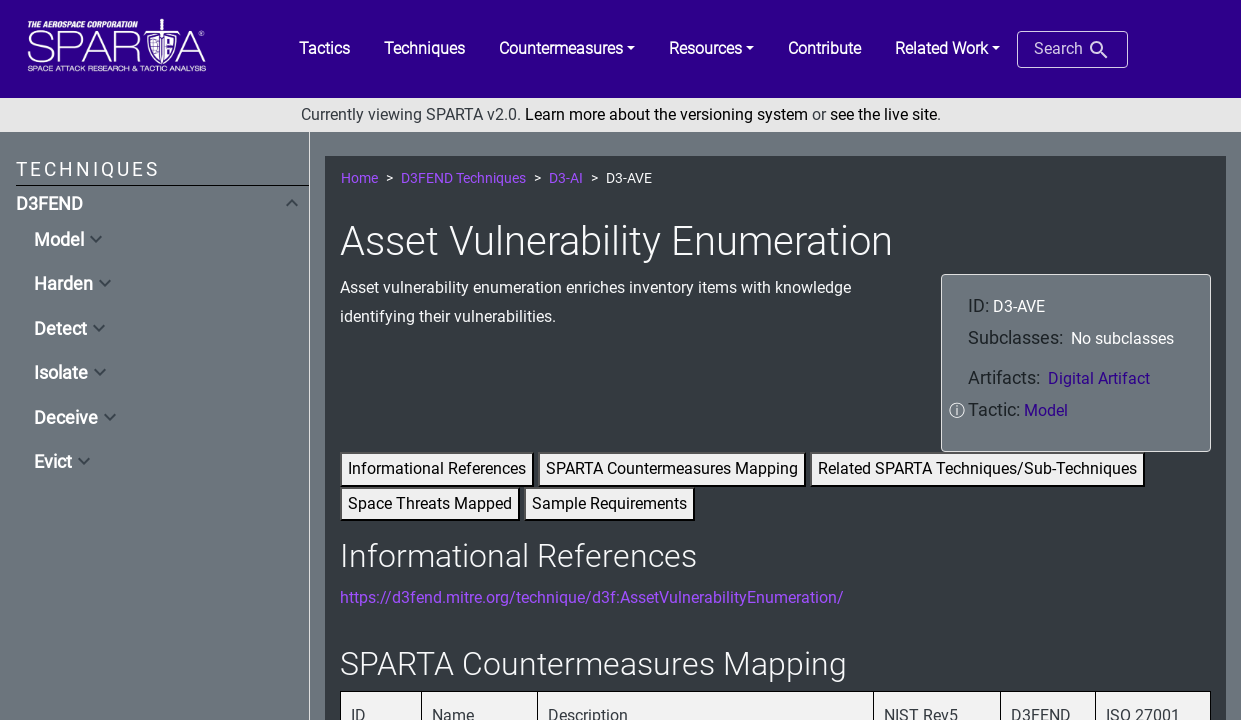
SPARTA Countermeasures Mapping (672, 468)
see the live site (883, 114)
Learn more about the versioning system (666, 114)
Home (359, 178)
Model (59, 240)
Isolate (61, 373)
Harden (63, 284)
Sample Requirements (609, 503)
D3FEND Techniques (463, 178)
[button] (567, 49)
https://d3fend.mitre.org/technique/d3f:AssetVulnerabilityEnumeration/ (592, 597)
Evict (53, 462)
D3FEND (49, 204)
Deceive (66, 418)
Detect (60, 329)
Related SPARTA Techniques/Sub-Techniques (977, 468)
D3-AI (566, 178)
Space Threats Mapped (430, 503)
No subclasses (1122, 338)
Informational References (437, 468)
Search (1072, 50)
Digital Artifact (1099, 378)
